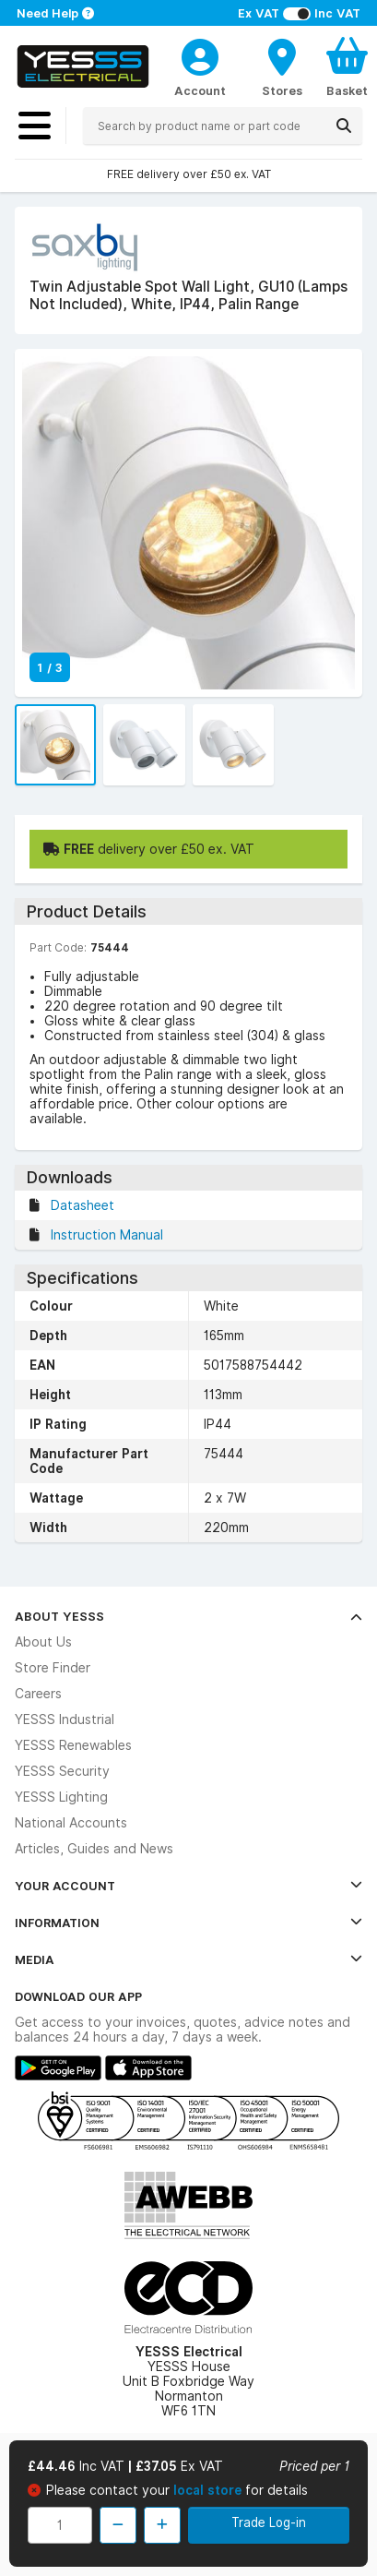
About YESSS (188, 1616)
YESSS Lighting (61, 1797)
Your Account (188, 1885)
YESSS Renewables (73, 1745)
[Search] (343, 125)
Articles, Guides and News (94, 1848)
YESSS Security (62, 1771)
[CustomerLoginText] (200, 54)
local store (209, 2490)
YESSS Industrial (64, 1719)
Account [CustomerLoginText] (200, 90)
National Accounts (71, 1822)
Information (188, 1922)
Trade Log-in (268, 2522)
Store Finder (52, 1667)
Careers (38, 1693)
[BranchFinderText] (282, 66)
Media (188, 1959)
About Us (43, 1642)
